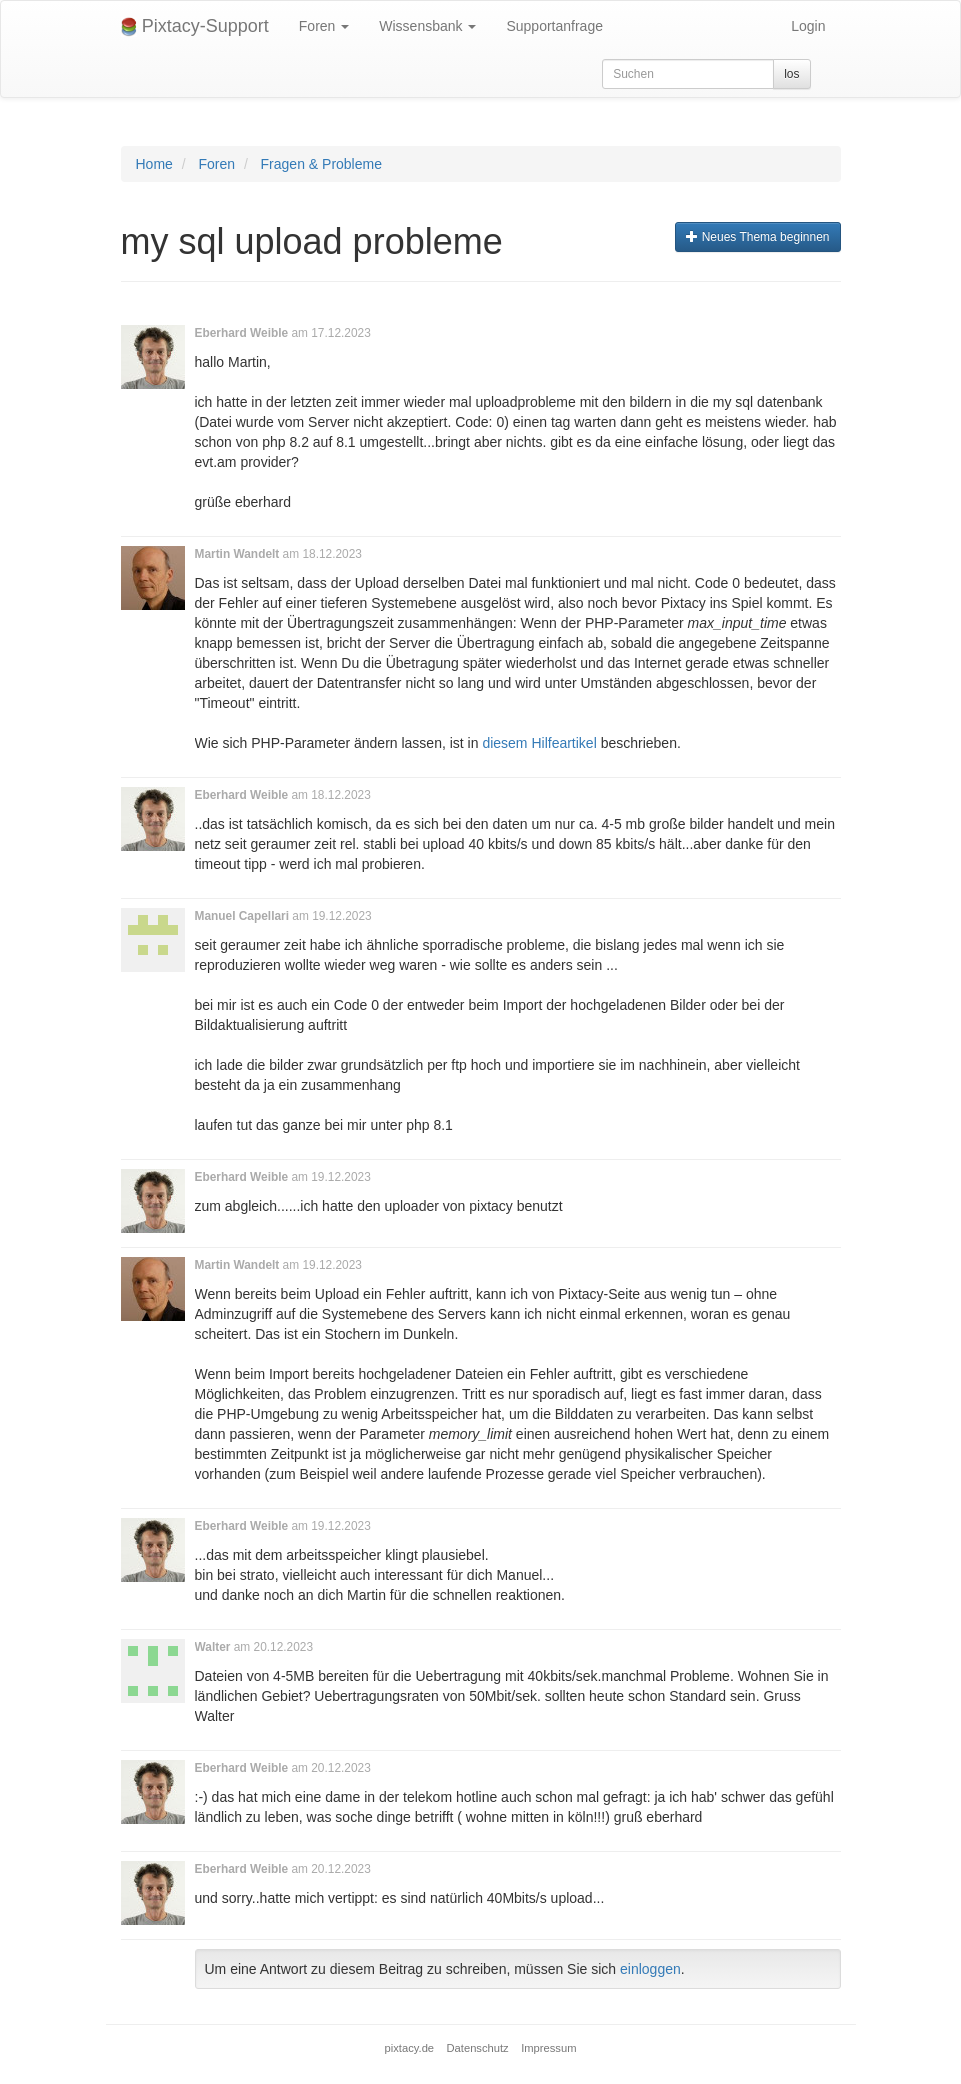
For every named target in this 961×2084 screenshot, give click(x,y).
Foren (324, 26)
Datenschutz (478, 2048)
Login (808, 26)
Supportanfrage (554, 26)
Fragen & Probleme (321, 164)
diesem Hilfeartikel (539, 743)
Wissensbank (427, 26)
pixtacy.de (410, 2048)
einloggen (650, 1969)
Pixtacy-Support (195, 26)
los (791, 74)
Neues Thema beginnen (757, 237)
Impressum (548, 2048)
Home (154, 164)
